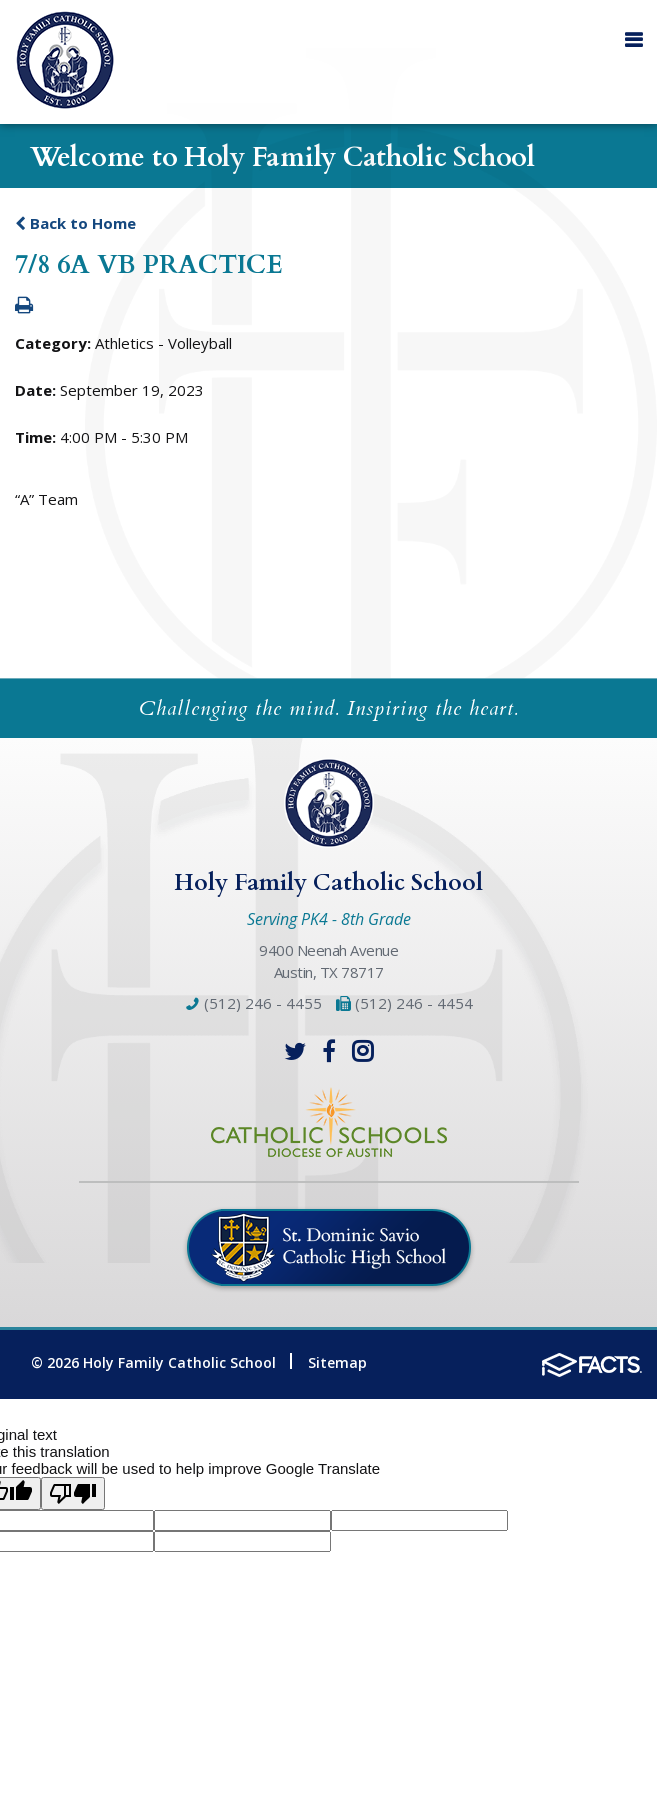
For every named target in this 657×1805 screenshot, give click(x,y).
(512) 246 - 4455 (254, 1003)
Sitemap (337, 1362)
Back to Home (75, 223)
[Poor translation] (73, 1493)
